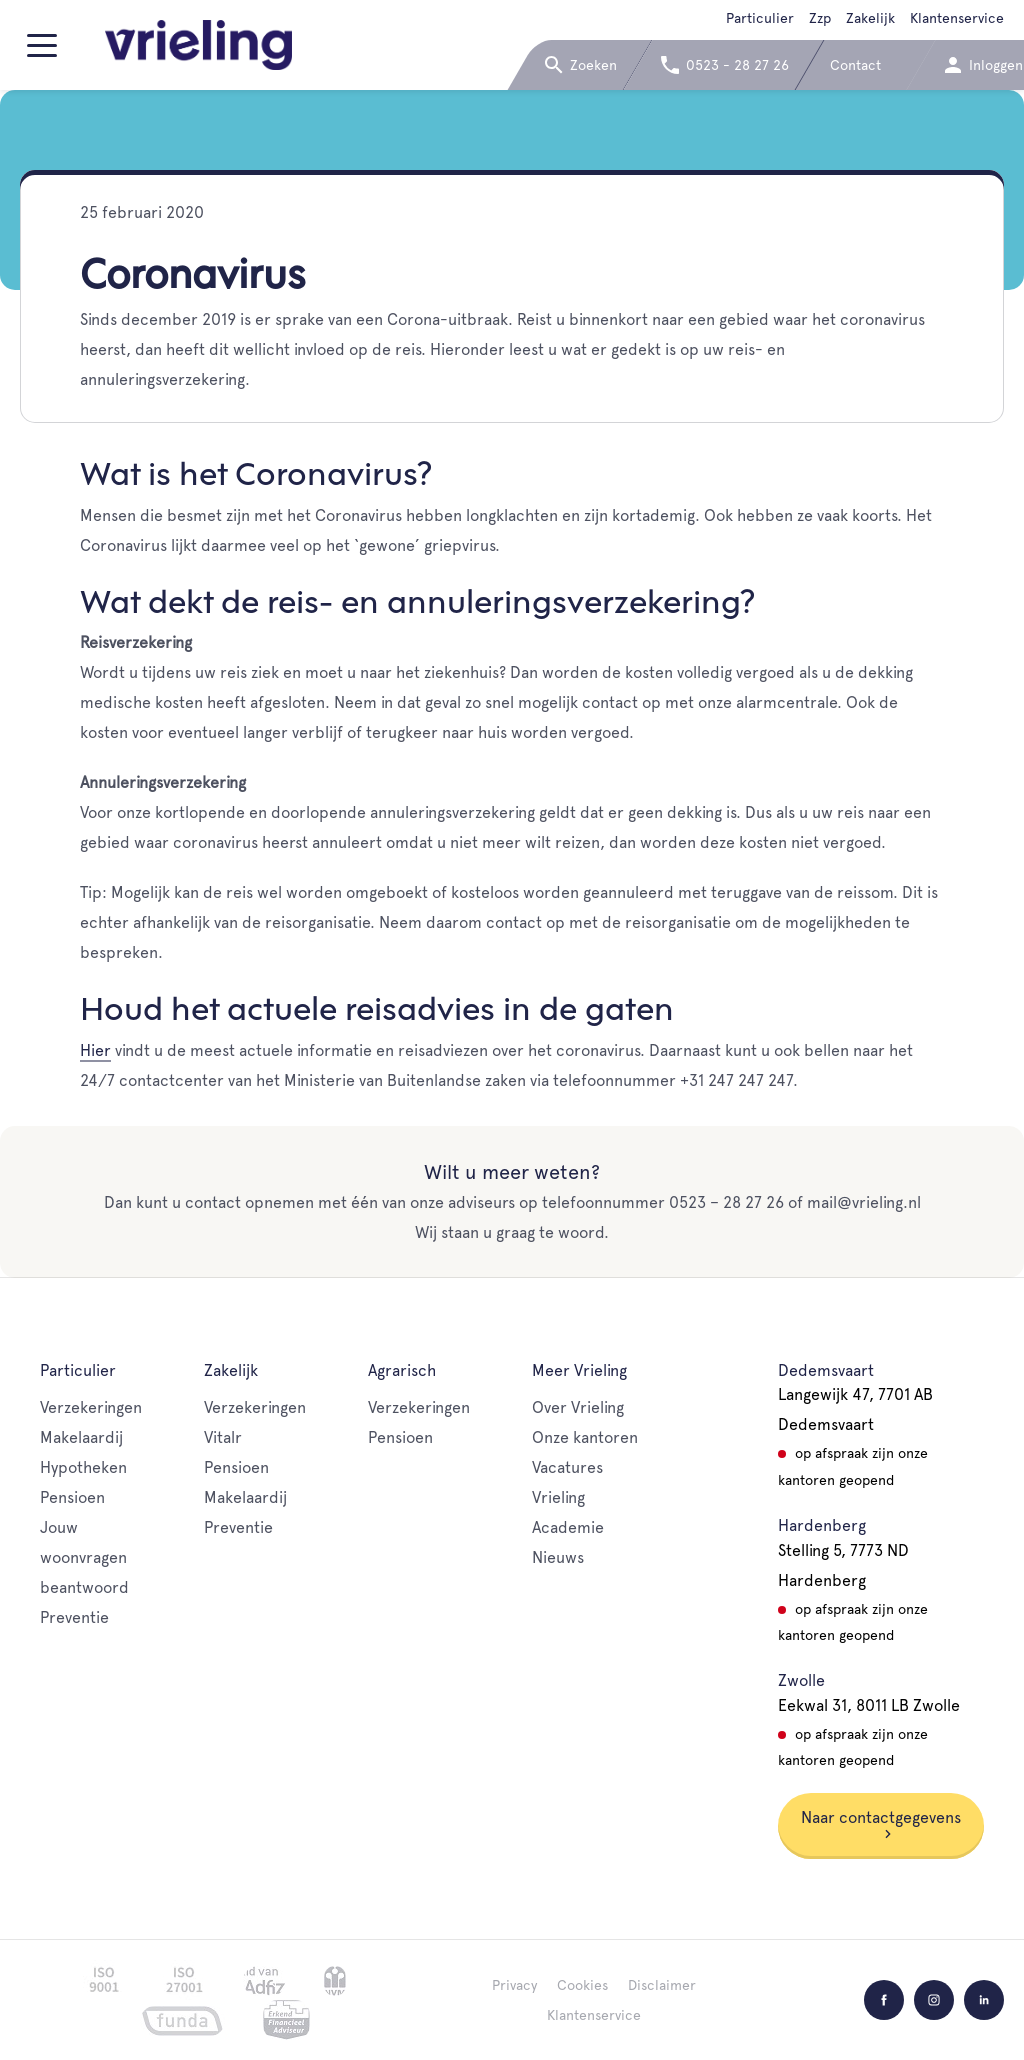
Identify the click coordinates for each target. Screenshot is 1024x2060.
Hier (95, 1050)
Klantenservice (957, 18)
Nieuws (558, 1557)
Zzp (820, 18)
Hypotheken (83, 1467)
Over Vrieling (578, 1407)
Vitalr (223, 1437)
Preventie (74, 1617)
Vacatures (567, 1467)
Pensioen (72, 1497)
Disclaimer (662, 1985)
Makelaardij (81, 1437)
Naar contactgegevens (881, 1823)
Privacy (514, 1985)
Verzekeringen (91, 1407)
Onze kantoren (585, 1437)
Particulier (760, 18)
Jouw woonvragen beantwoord (84, 1557)
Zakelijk (870, 18)
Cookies (582, 1985)
